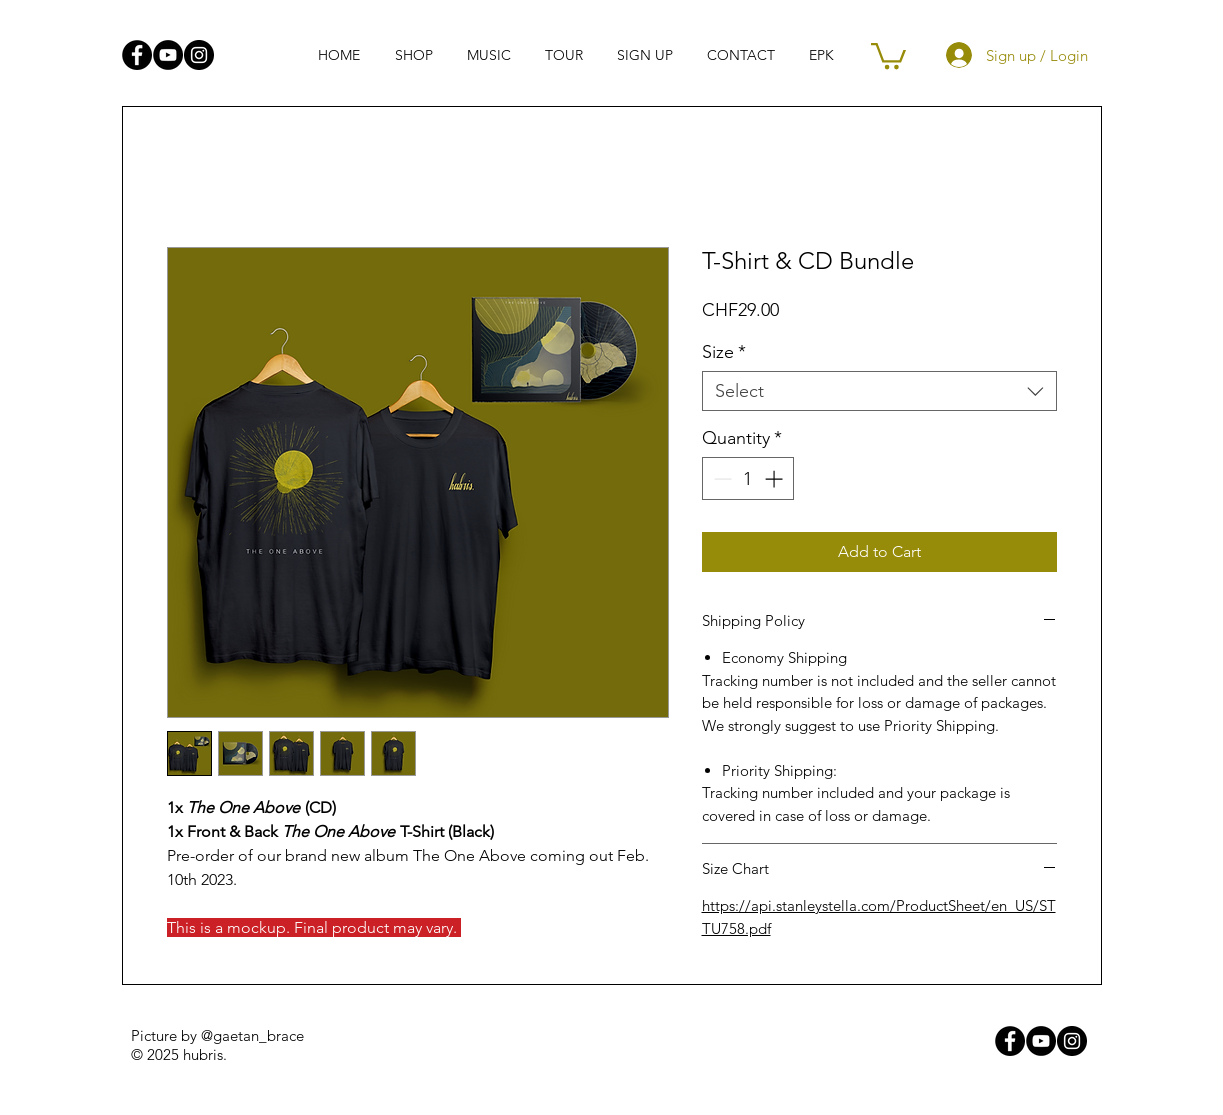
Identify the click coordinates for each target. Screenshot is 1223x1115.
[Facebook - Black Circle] (137, 55)
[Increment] (775, 478)
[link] (888, 54)
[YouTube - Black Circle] (168, 55)
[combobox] (879, 391)
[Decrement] (720, 478)
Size (724, 352)
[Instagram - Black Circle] (199, 55)
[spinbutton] (748, 478)
